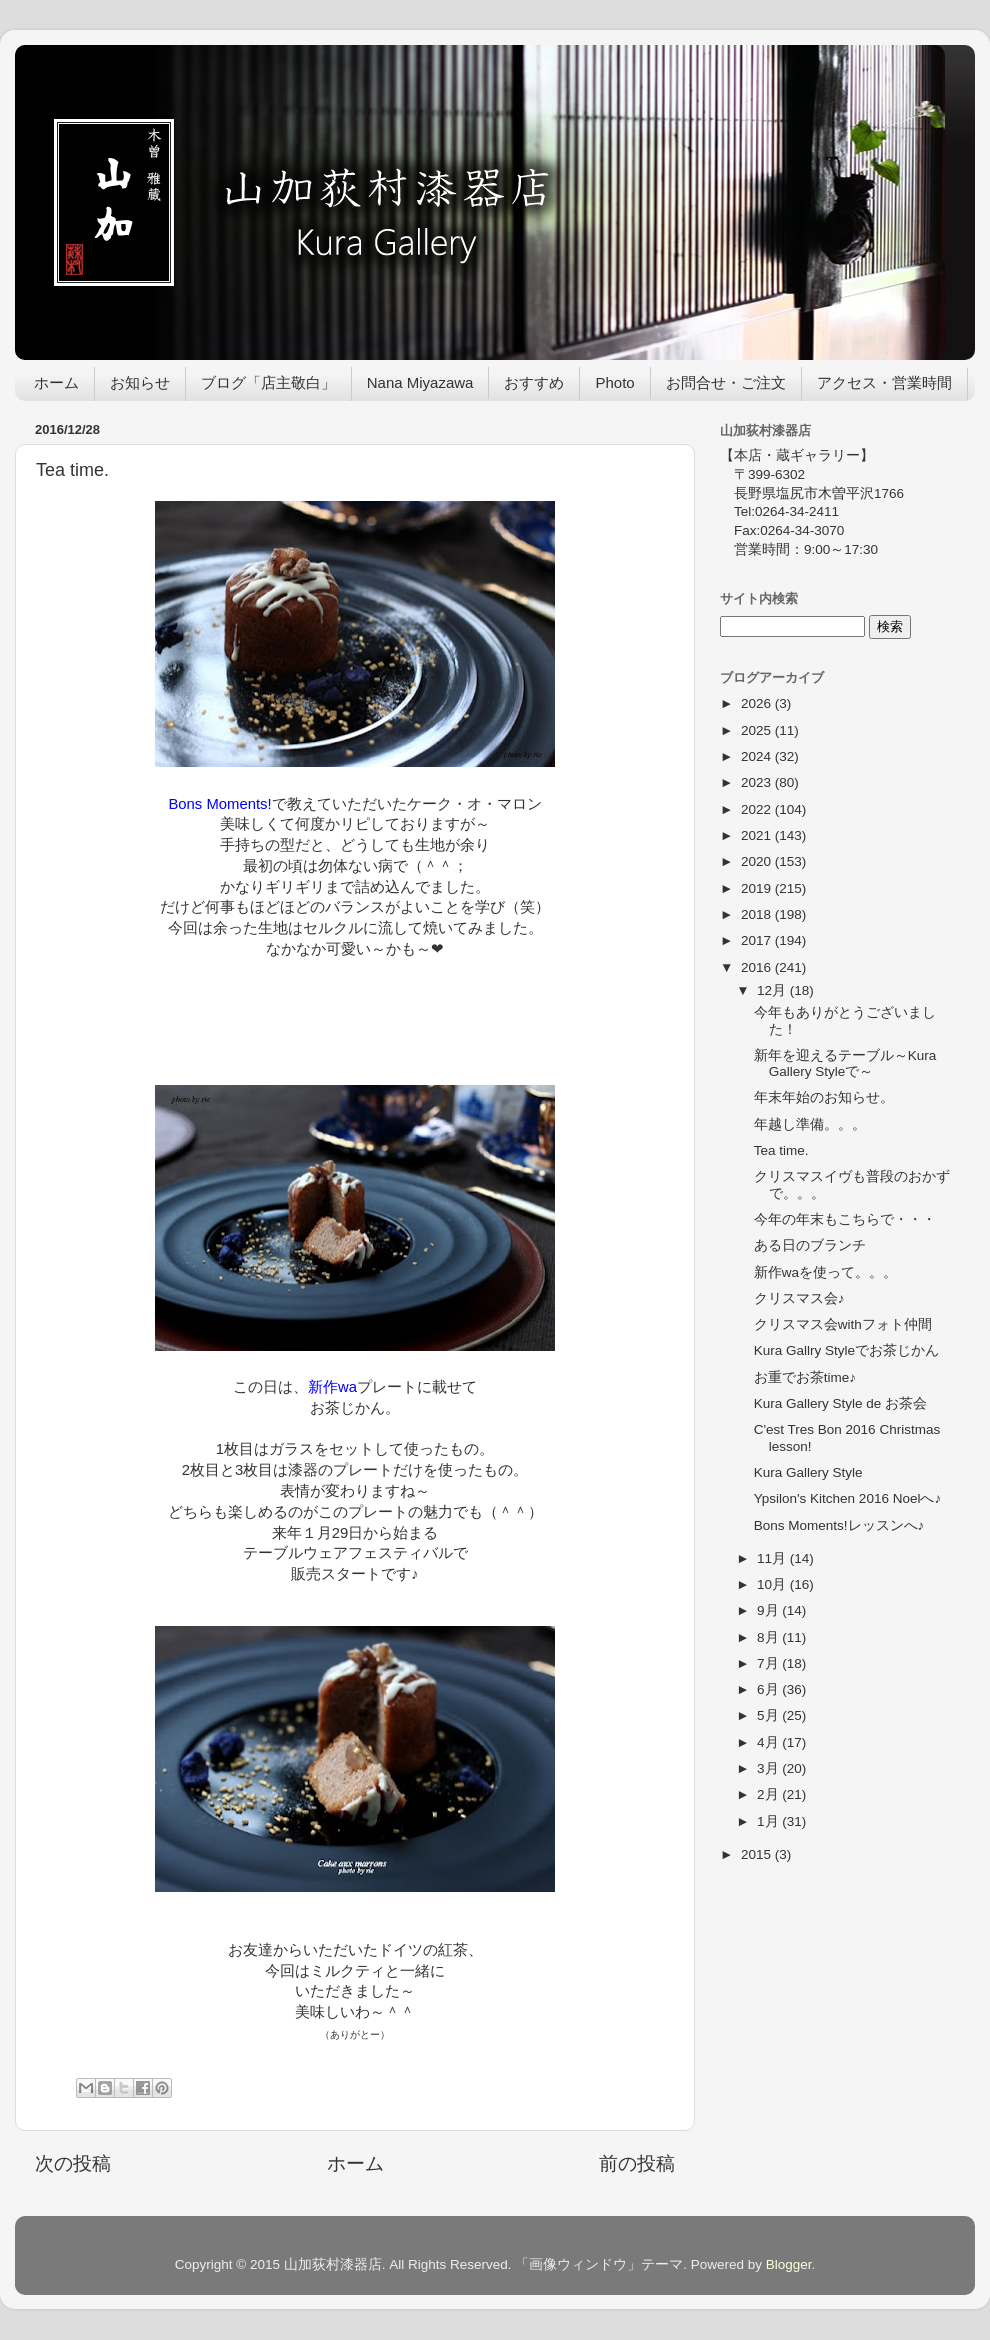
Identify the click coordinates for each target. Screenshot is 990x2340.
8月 (769, 1637)
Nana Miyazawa (420, 382)
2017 (758, 940)
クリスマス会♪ (799, 1298)
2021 (758, 835)
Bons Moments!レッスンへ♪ (839, 1525)
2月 (769, 1794)
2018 (758, 914)
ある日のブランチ (810, 1245)
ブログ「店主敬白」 (268, 382)
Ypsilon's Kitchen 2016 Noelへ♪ (847, 1498)
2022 (758, 809)
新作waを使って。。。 (825, 1272)
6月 (769, 1689)
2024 (758, 756)
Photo (614, 382)
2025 (758, 730)
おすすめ (534, 382)
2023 (758, 782)
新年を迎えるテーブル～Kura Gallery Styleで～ (845, 1063)
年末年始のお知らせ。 (824, 1097)
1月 (769, 1821)
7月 (769, 1663)
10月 (773, 1584)
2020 (758, 861)
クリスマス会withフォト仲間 (843, 1324)
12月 (773, 990)
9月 (769, 1610)
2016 (758, 967)
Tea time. (781, 1150)
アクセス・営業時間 (884, 382)
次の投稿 (73, 2163)
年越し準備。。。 (810, 1124)
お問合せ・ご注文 (726, 382)
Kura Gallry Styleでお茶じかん (846, 1350)
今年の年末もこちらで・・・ (845, 1219)
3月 (769, 1768)
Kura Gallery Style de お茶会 (840, 1403)
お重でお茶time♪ (805, 1377)
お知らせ (140, 382)
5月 (769, 1715)
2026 (758, 703)
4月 (769, 1742)
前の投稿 (637, 2163)
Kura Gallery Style (808, 1472)
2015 (758, 1854)
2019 (758, 888)
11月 (773, 1558)
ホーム (56, 382)
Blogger (789, 2264)
